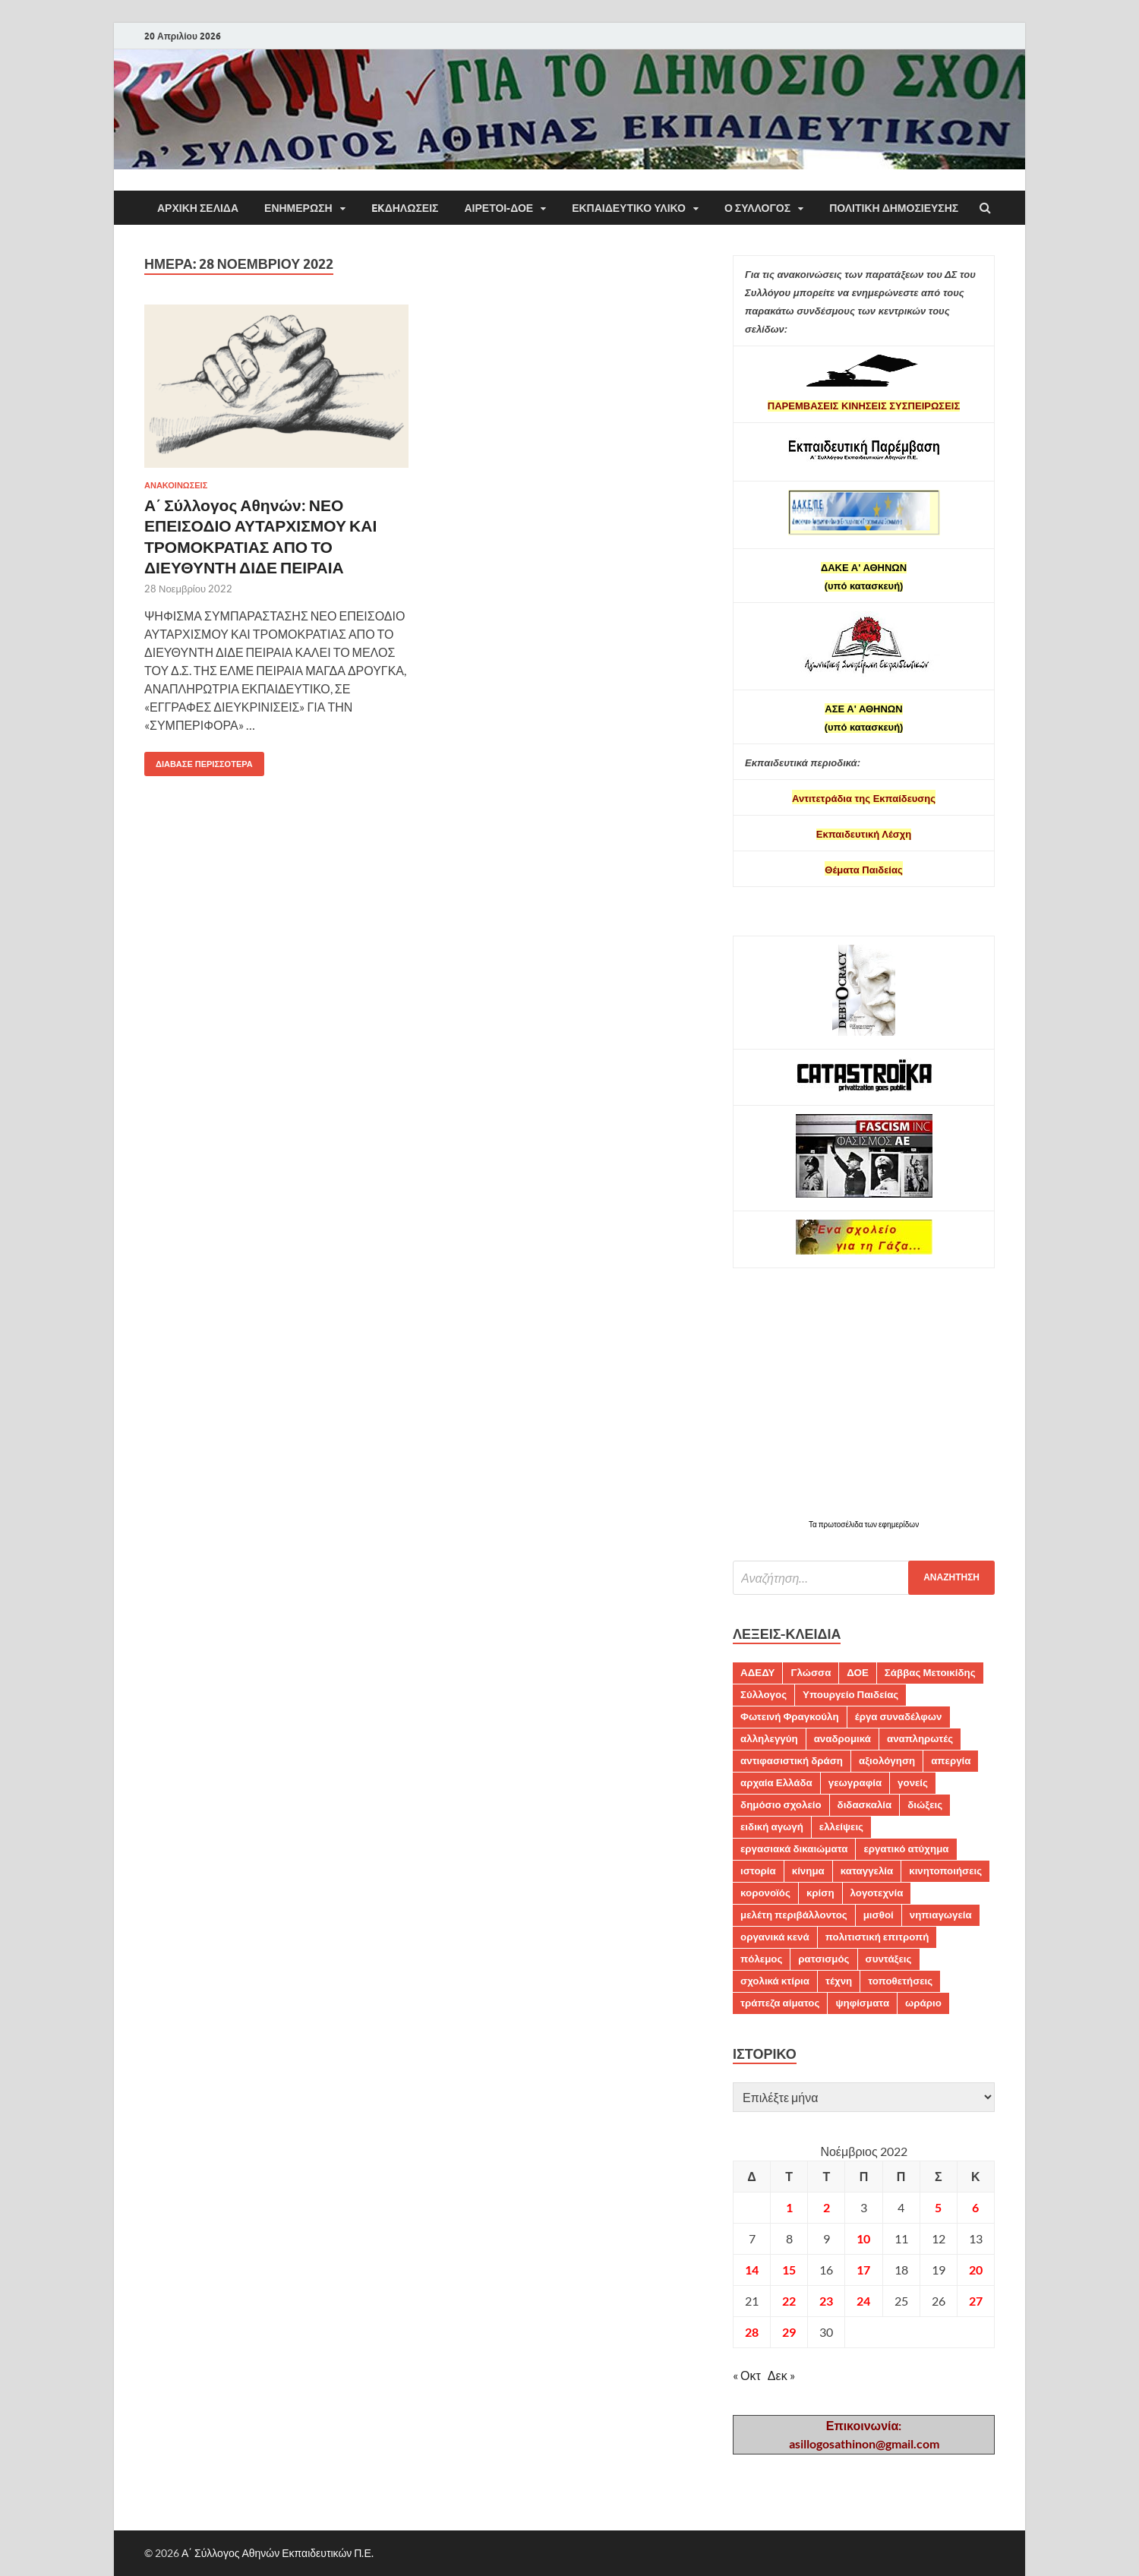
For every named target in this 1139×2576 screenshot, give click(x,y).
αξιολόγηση (887, 1760)
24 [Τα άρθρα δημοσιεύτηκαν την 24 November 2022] (863, 2300)
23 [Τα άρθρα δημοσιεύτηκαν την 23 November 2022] (826, 2300)
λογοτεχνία (877, 1892)
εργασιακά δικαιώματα (793, 1848)
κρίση (820, 1892)
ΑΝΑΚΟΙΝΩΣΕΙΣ (175, 485)
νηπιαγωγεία (941, 1914)
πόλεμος (761, 1959)
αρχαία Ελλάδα (776, 1782)
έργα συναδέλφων (898, 1716)
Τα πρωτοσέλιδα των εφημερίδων (864, 1524)
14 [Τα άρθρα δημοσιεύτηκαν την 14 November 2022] (752, 2269)
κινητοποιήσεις (945, 1870)
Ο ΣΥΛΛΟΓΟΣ (757, 208)
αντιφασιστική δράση (791, 1760)
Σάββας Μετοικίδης (930, 1672)
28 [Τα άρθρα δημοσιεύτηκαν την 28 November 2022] (752, 2332)
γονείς (913, 1782)
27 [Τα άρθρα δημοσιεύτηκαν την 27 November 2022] (976, 2300)
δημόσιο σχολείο (781, 1804)
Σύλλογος (763, 1694)
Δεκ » (781, 2375)
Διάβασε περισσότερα (198, 760)
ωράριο (923, 2003)
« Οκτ (747, 2375)
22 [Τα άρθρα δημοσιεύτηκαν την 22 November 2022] (789, 2300)
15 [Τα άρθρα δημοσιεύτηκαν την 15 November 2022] (789, 2269)
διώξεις (924, 1804)
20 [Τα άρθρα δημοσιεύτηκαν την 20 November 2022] (976, 2269)
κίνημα (808, 1870)
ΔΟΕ (857, 1672)
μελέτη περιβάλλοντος (793, 1914)
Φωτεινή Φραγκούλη (789, 1716)
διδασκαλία (865, 1804)
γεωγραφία (855, 1782)
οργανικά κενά (774, 1936)
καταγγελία (867, 1870)
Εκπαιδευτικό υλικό (629, 208)
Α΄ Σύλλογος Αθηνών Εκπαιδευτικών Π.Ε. (277, 2552)
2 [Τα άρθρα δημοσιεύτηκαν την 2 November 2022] (826, 2207)
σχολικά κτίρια (774, 1981)
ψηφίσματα (862, 2003)
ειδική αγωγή (771, 1826)
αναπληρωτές (920, 1738)
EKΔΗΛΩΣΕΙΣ (405, 208)
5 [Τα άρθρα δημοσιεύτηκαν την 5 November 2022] (938, 2207)
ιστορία (758, 1870)
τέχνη (838, 1981)
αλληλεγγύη (769, 1738)
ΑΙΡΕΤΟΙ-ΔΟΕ (498, 208)
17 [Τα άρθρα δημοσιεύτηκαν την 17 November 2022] (863, 2269)
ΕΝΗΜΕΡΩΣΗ (298, 208)
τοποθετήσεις (900, 1981)
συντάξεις (889, 1959)
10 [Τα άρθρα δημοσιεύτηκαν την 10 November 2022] (863, 2238)
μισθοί (878, 1914)
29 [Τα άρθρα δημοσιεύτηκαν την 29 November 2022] (789, 2332)
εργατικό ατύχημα (905, 1848)
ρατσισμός (823, 1959)
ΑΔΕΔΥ (757, 1672)
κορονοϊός (765, 1892)
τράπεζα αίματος (779, 2003)
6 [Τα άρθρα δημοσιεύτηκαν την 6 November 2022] (975, 2207)
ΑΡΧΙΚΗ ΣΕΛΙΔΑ (197, 208)
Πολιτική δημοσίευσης (893, 208)
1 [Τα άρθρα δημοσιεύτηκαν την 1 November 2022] (789, 2207)
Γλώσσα (810, 1672)
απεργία (950, 1760)
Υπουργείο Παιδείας (850, 1694)
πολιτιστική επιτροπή (877, 1936)
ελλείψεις (841, 1826)
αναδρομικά (842, 1738)
